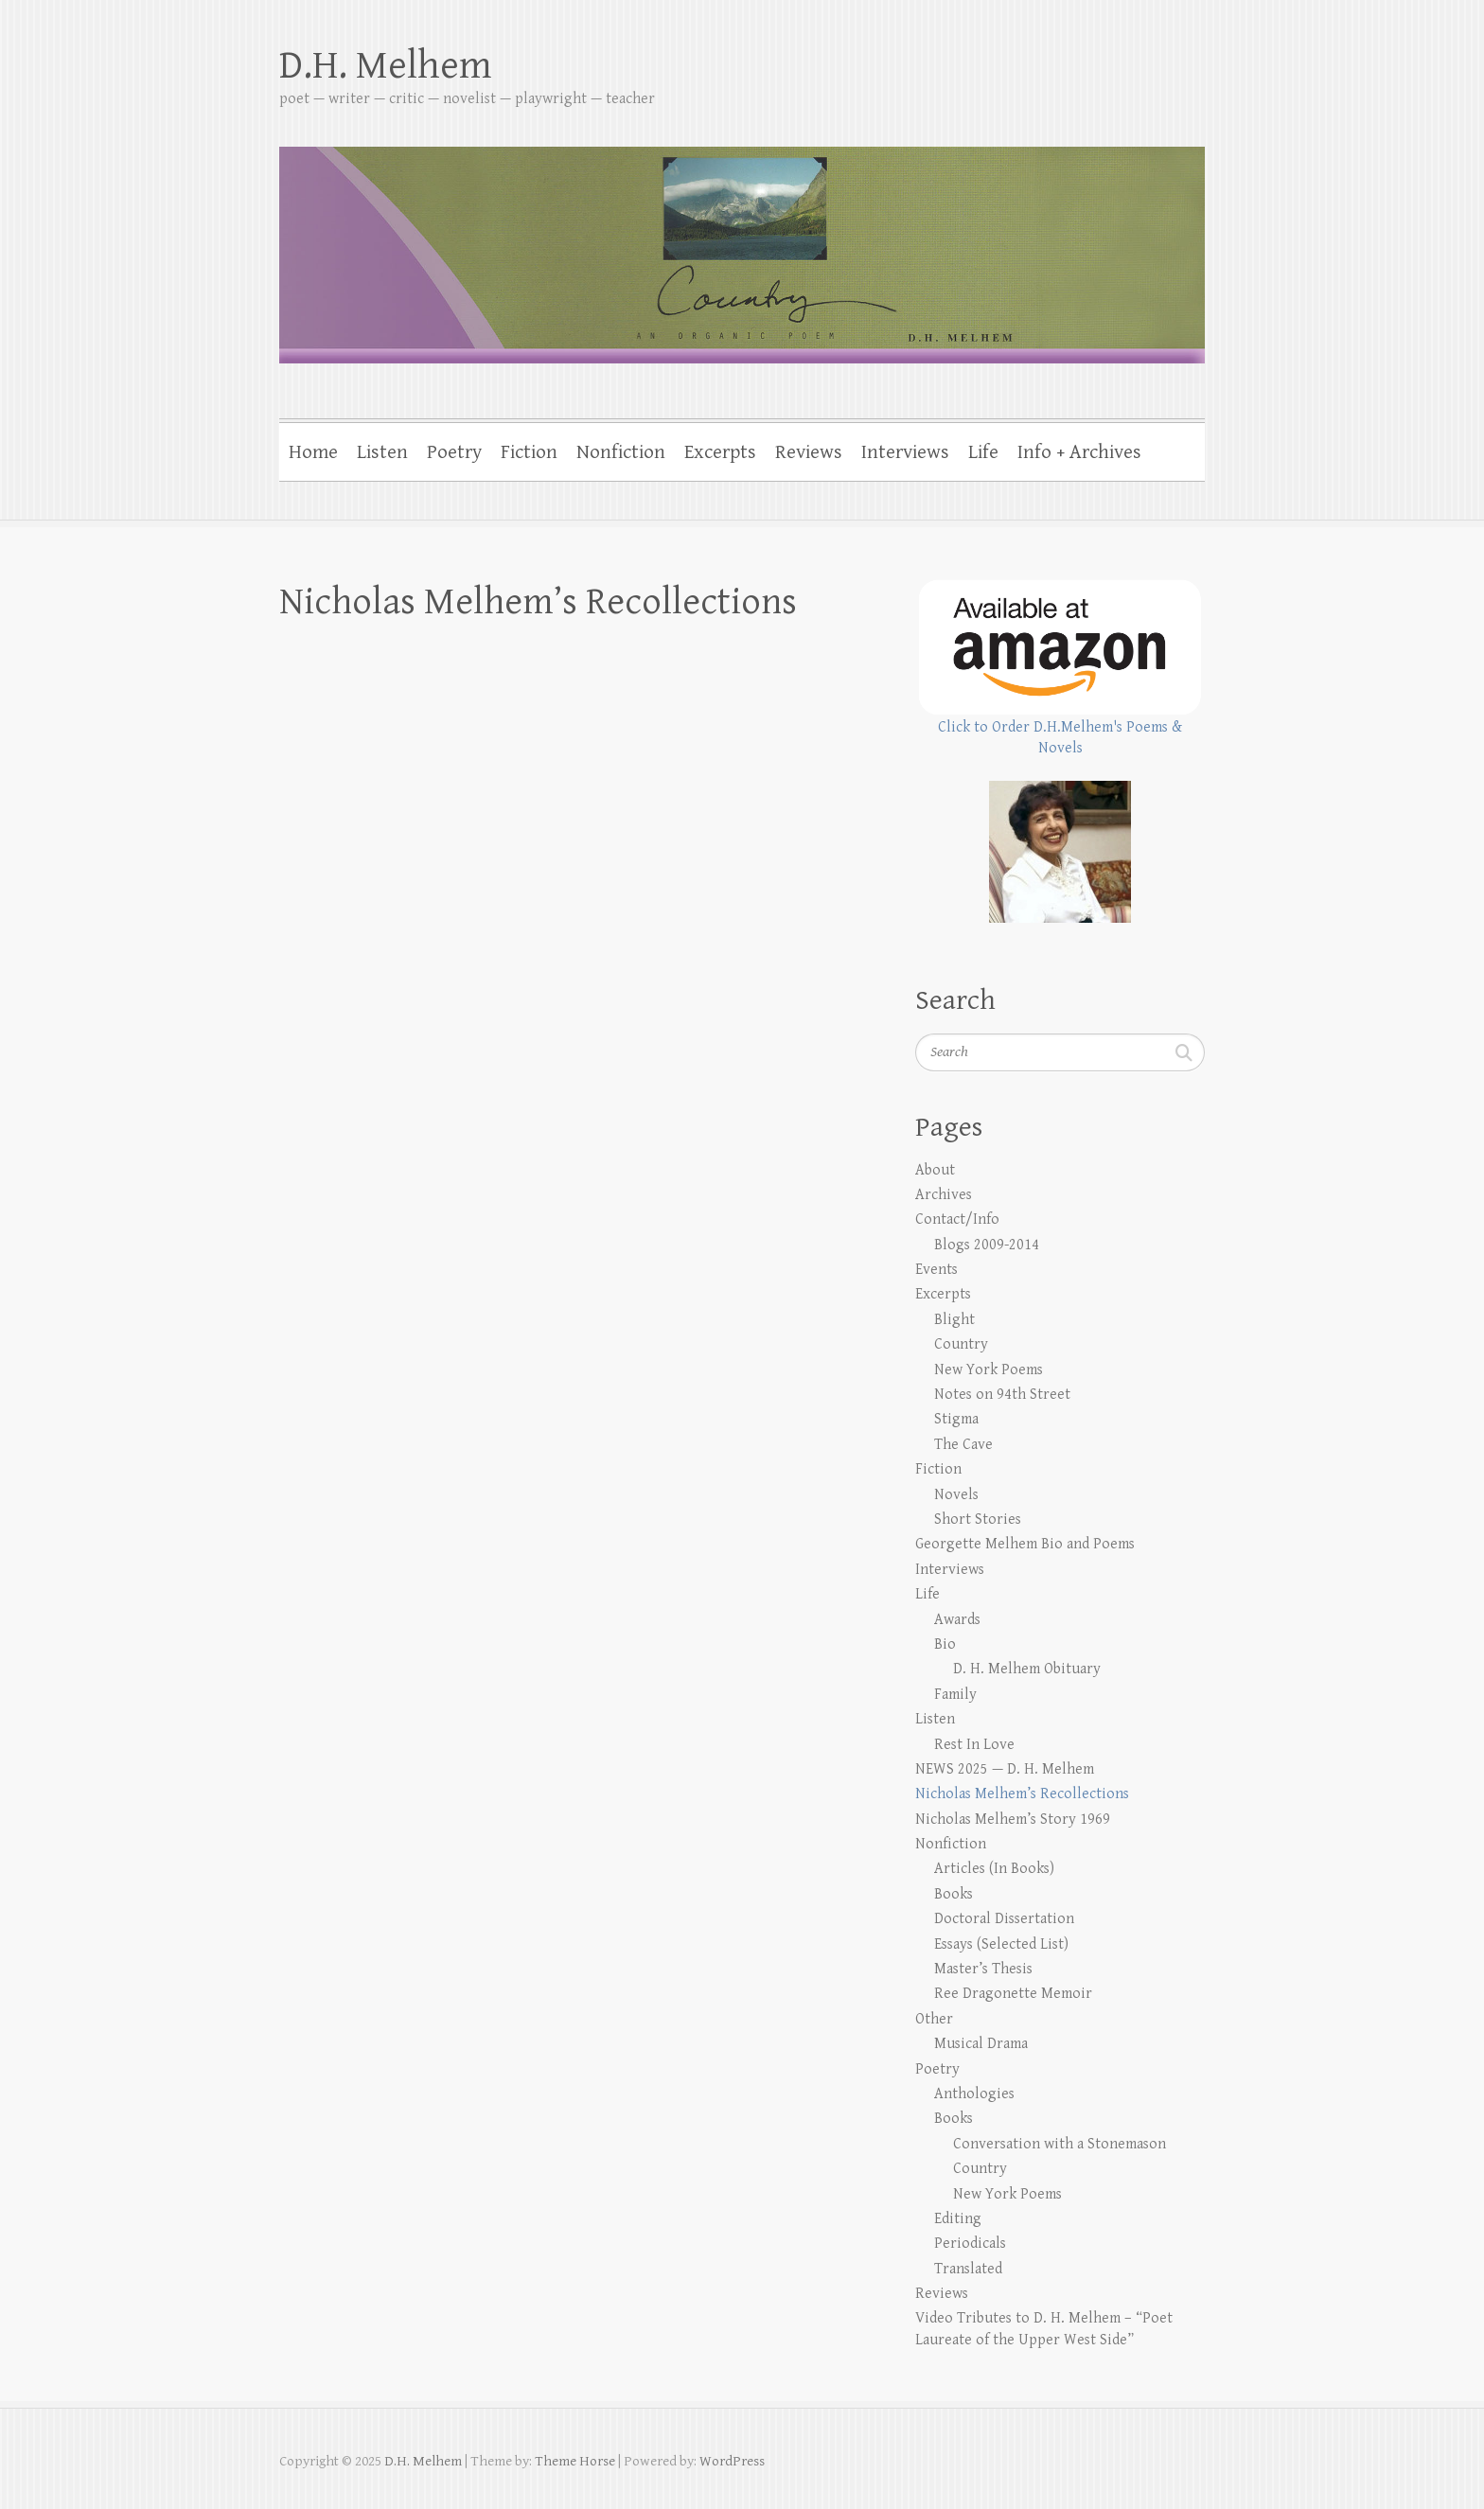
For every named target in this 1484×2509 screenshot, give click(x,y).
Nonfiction (620, 452)
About (935, 1170)
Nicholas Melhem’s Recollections (1022, 1794)
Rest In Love (974, 1745)
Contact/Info (957, 1219)
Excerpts (720, 452)
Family (955, 1695)
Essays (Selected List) (1001, 1944)
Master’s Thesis (983, 1969)
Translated (968, 2269)
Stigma (956, 1419)
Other (934, 2019)
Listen (382, 452)
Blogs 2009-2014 (986, 1245)
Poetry (454, 452)
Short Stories (977, 1519)
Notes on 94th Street (1002, 1395)
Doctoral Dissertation (1004, 1919)
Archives (943, 1195)
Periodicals (970, 2244)
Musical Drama (981, 2044)
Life (983, 452)
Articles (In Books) (994, 1869)
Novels (956, 1495)
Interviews (905, 452)
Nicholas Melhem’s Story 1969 (1012, 1820)
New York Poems (988, 1370)
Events (936, 1270)
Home (313, 452)
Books (953, 1894)
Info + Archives (1079, 452)
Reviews (808, 452)
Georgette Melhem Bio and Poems (1025, 1544)
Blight (954, 1320)
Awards (957, 1620)
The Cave (963, 1445)
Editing (957, 2219)
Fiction (529, 452)
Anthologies (974, 2094)
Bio (945, 1644)
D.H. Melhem (385, 66)
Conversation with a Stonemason (1059, 2144)
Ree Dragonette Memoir (1013, 1994)
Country (961, 1344)
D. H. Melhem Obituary (1027, 1669)
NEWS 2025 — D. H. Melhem (1004, 1769)
